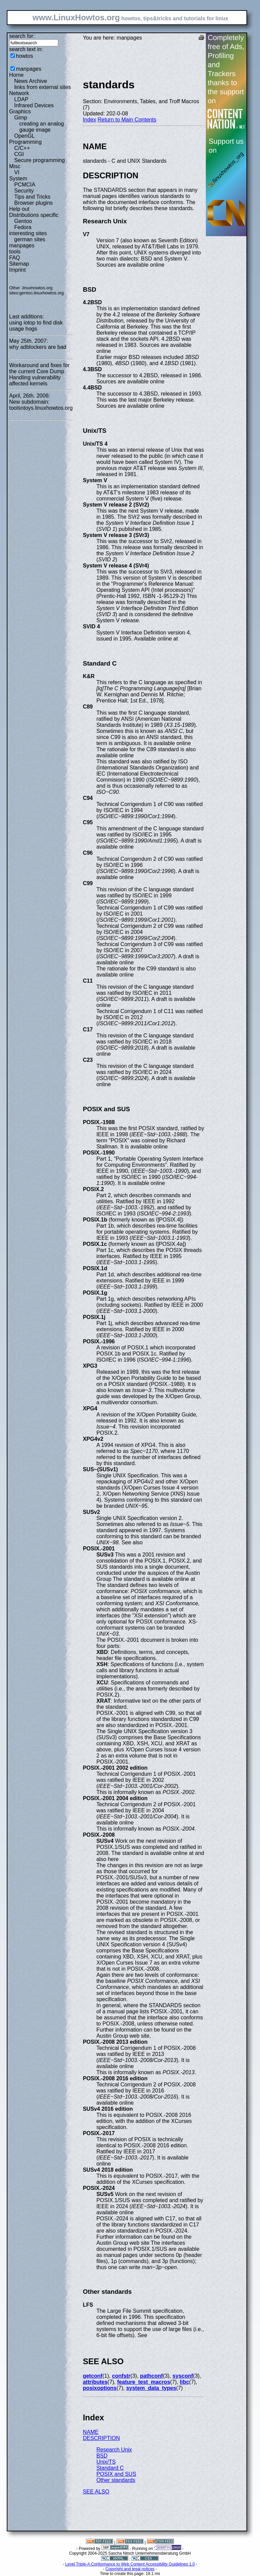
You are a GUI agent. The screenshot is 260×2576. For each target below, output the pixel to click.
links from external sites (42, 87)
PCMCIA (24, 184)
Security (24, 191)
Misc (14, 166)
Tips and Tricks (32, 197)
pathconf (151, 2376)
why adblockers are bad (37, 347)
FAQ (14, 258)
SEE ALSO (96, 2491)
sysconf (183, 2376)
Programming (25, 142)
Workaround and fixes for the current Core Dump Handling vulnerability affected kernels (39, 374)
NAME (91, 2432)
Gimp (20, 117)
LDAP (21, 99)
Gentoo (23, 221)
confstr (121, 2376)
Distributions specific (34, 215)
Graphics (20, 111)
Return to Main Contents (127, 119)
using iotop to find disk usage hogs (36, 326)
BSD (102, 2456)
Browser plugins (33, 203)
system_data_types (151, 2388)
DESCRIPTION (101, 2438)
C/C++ (22, 148)
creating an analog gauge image (41, 127)
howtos (24, 56)
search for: (22, 36)
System (18, 178)
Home (16, 75)
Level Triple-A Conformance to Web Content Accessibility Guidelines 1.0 (130, 2564)
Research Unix (114, 2449)
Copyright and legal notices (130, 2569)
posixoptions (100, 2388)
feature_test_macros (143, 2382)
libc (184, 2382)
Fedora (22, 227)
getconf (93, 2376)
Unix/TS (106, 2462)
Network (19, 93)
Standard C (110, 2468)
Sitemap (19, 264)
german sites (29, 239)
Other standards (115, 2480)
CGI (19, 154)
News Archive (30, 81)
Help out (19, 209)
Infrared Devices (34, 105)
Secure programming (39, 160)
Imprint (17, 270)
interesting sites (28, 233)
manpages (28, 69)
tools (15, 251)
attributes (95, 2382)
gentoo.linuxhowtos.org (41, 292)
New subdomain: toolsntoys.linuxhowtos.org (41, 405)
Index (89, 119)
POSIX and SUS (116, 2474)
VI (16, 172)
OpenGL (24, 136)
